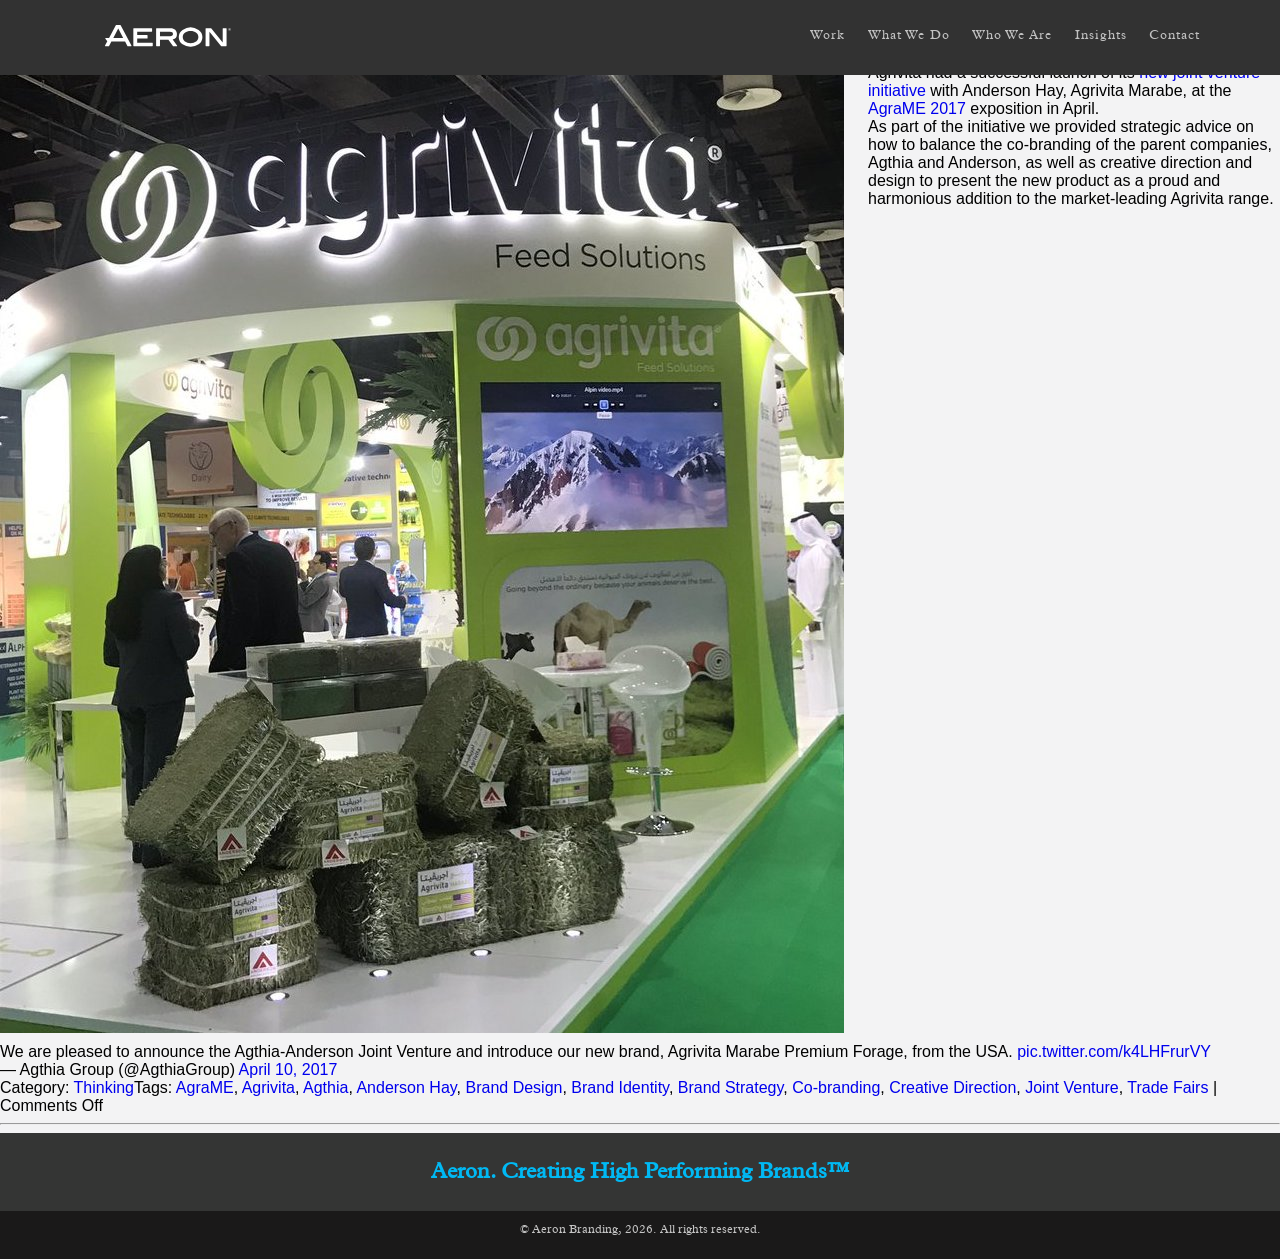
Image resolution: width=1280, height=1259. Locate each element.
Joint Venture (1071, 1087)
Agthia (325, 1087)
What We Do (909, 35)
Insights (1101, 35)
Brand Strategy (731, 1087)
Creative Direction (952, 1087)
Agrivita (268, 1087)
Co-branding (836, 1087)
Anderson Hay (406, 1087)
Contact (1174, 35)
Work (827, 35)
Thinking (104, 1087)
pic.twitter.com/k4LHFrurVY (1114, 1051)
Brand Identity (620, 1087)
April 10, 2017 (288, 1069)
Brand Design (514, 1087)
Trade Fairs (1167, 1087)
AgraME (205, 1087)
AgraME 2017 (917, 108)
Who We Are (1012, 35)
